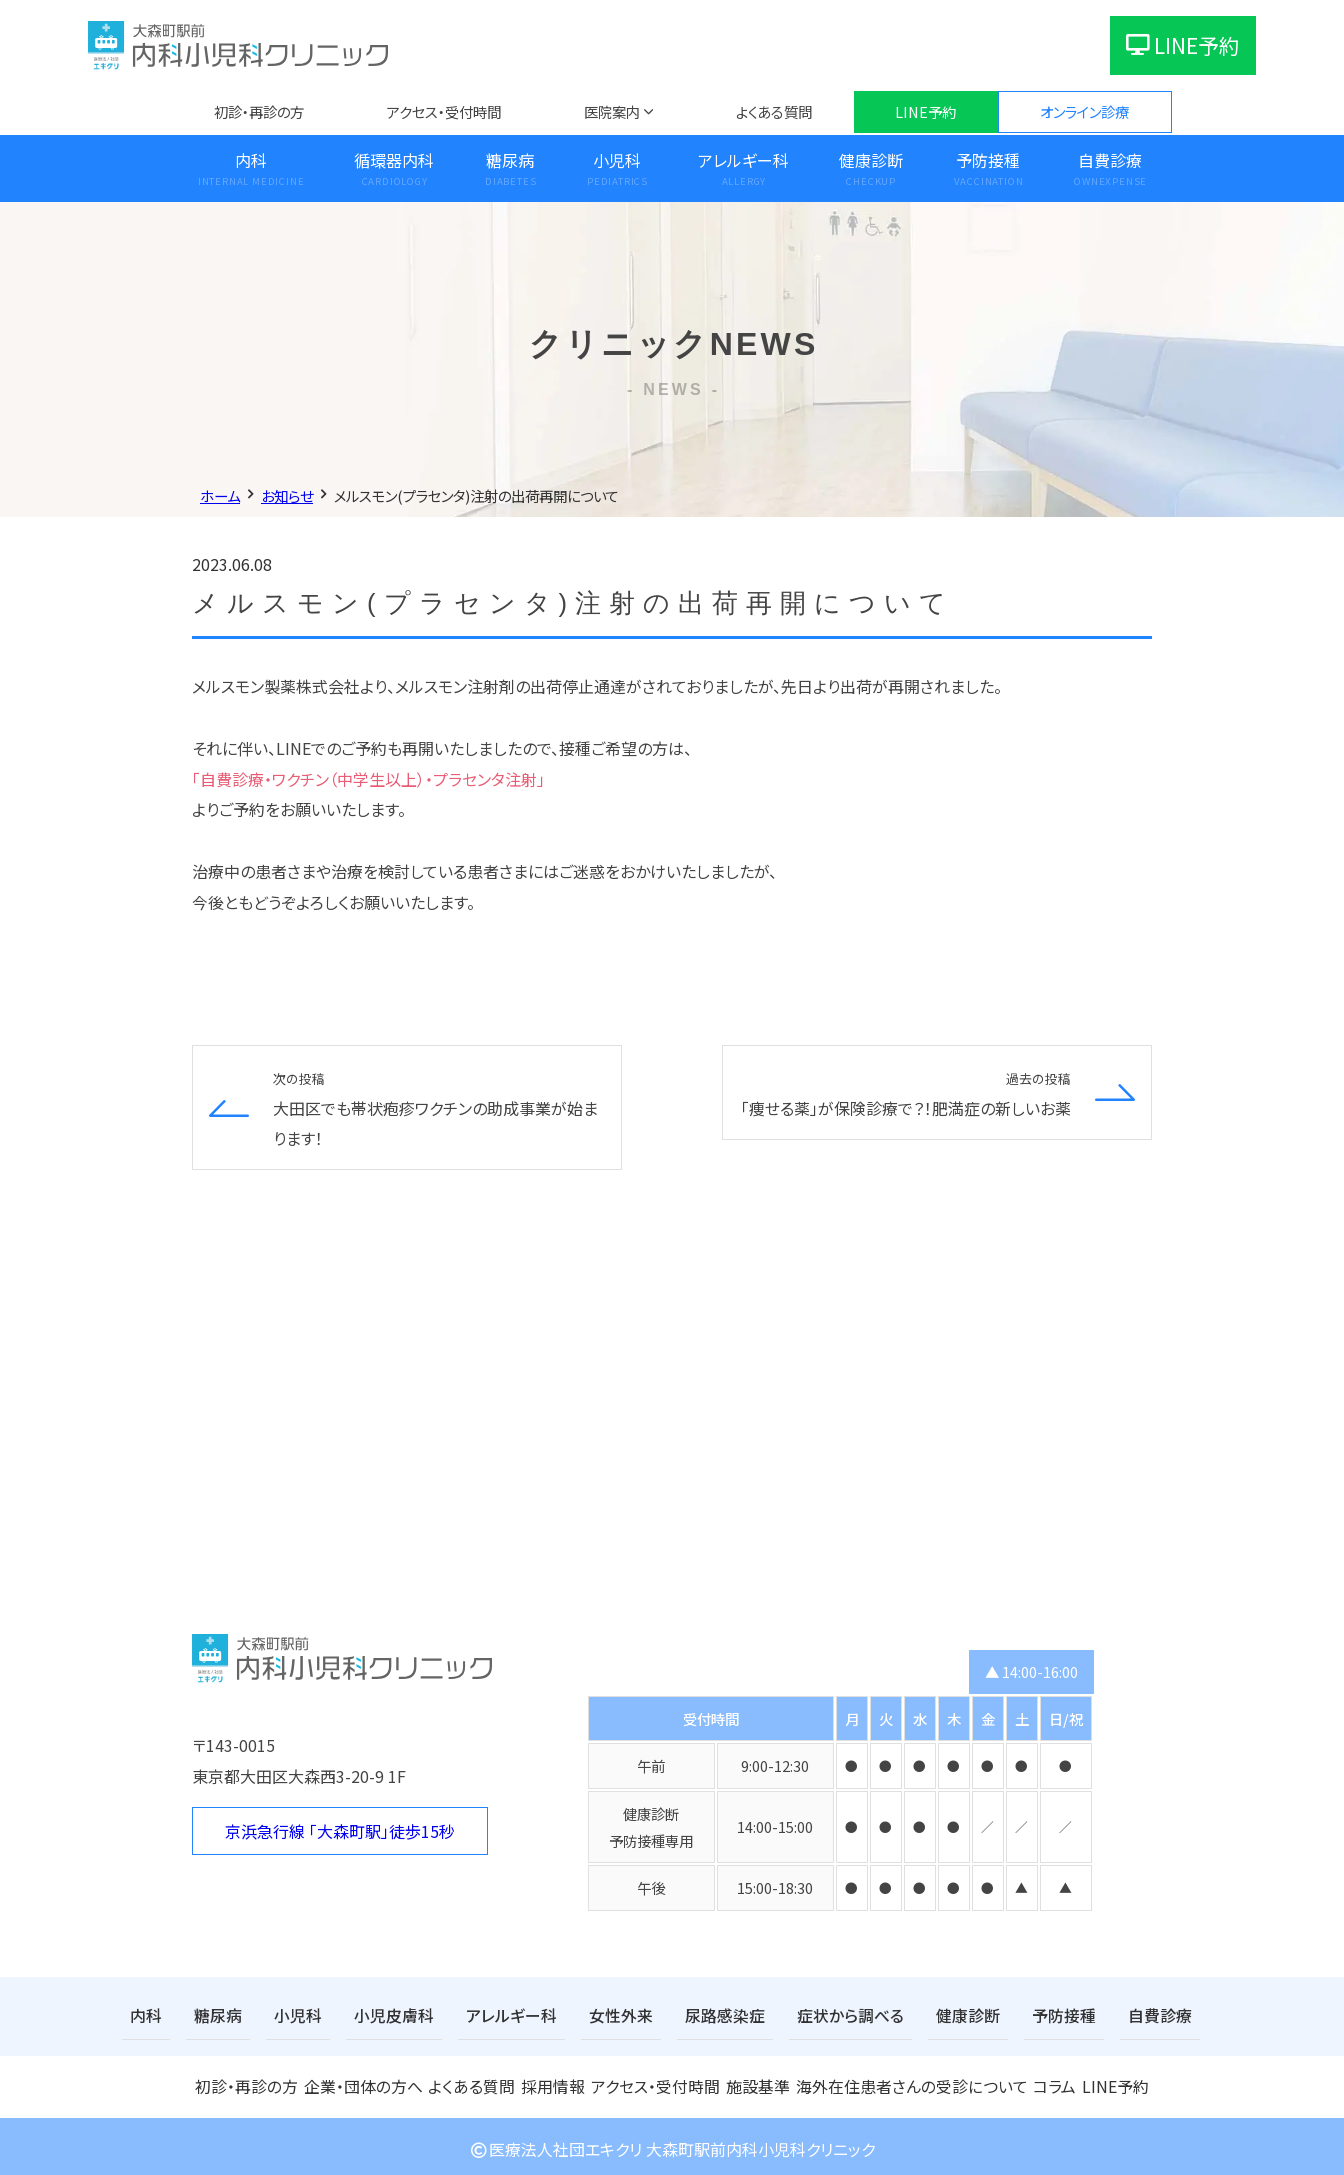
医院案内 (612, 111)
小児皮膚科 (373, 2014)
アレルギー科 (743, 160)
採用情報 (553, 2082)
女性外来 (579, 2014)
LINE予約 (1183, 45)
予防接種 (988, 160)
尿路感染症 (674, 2014)
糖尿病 (510, 160)
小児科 (617, 160)
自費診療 (1110, 160)
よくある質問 (774, 111)
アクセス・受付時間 (444, 111)
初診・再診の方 (259, 111)
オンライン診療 (1084, 111)
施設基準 (760, 2082)
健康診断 (871, 160)
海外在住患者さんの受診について (907, 2082)
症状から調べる (788, 2014)
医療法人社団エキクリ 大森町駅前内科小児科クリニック (672, 2143)
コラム (1045, 2082)
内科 (251, 160)
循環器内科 (394, 160)
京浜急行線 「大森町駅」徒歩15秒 (340, 1831)
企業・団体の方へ (361, 2082)
